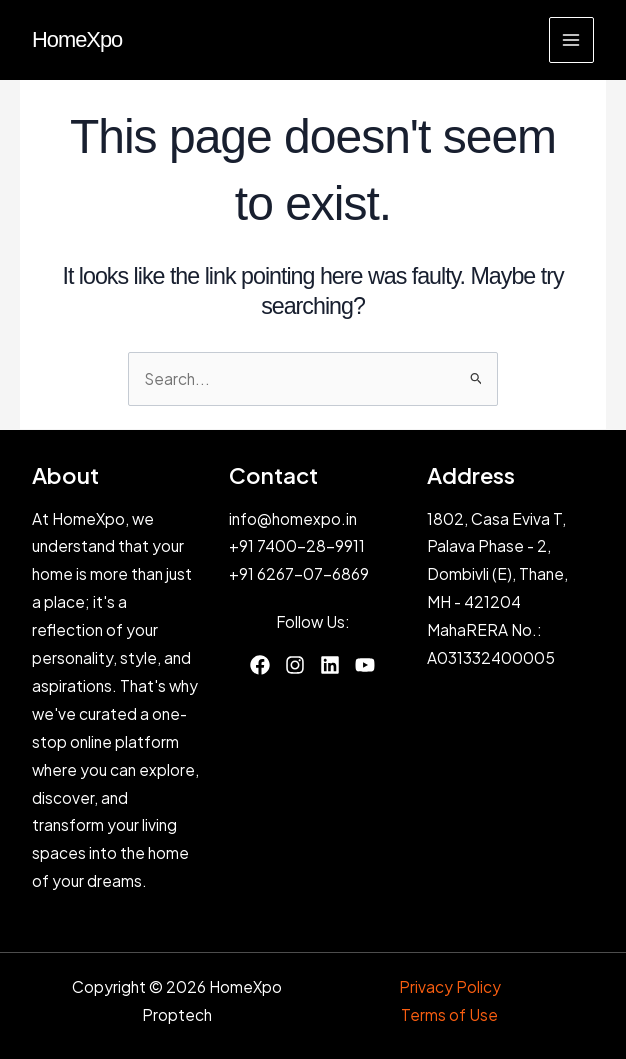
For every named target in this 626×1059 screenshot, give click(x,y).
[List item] (260, 665)
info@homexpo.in (293, 518)
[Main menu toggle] (571, 39)
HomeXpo (77, 39)
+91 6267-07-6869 (299, 573)
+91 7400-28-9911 (297, 545)
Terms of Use (449, 1014)
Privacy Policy (450, 986)
